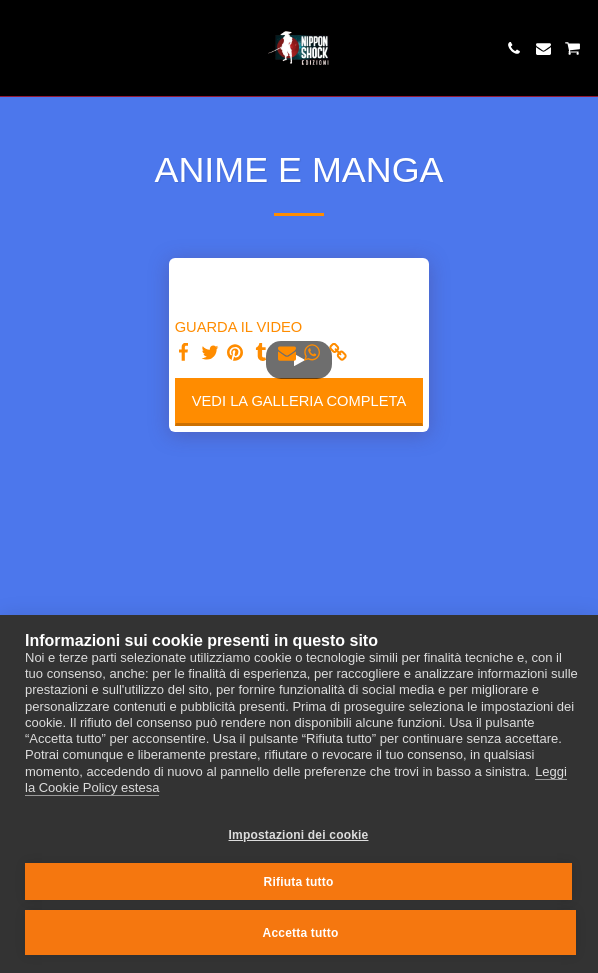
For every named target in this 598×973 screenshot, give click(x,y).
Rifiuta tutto (299, 882)
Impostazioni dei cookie (299, 835)
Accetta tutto (301, 933)
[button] (22, 48)
